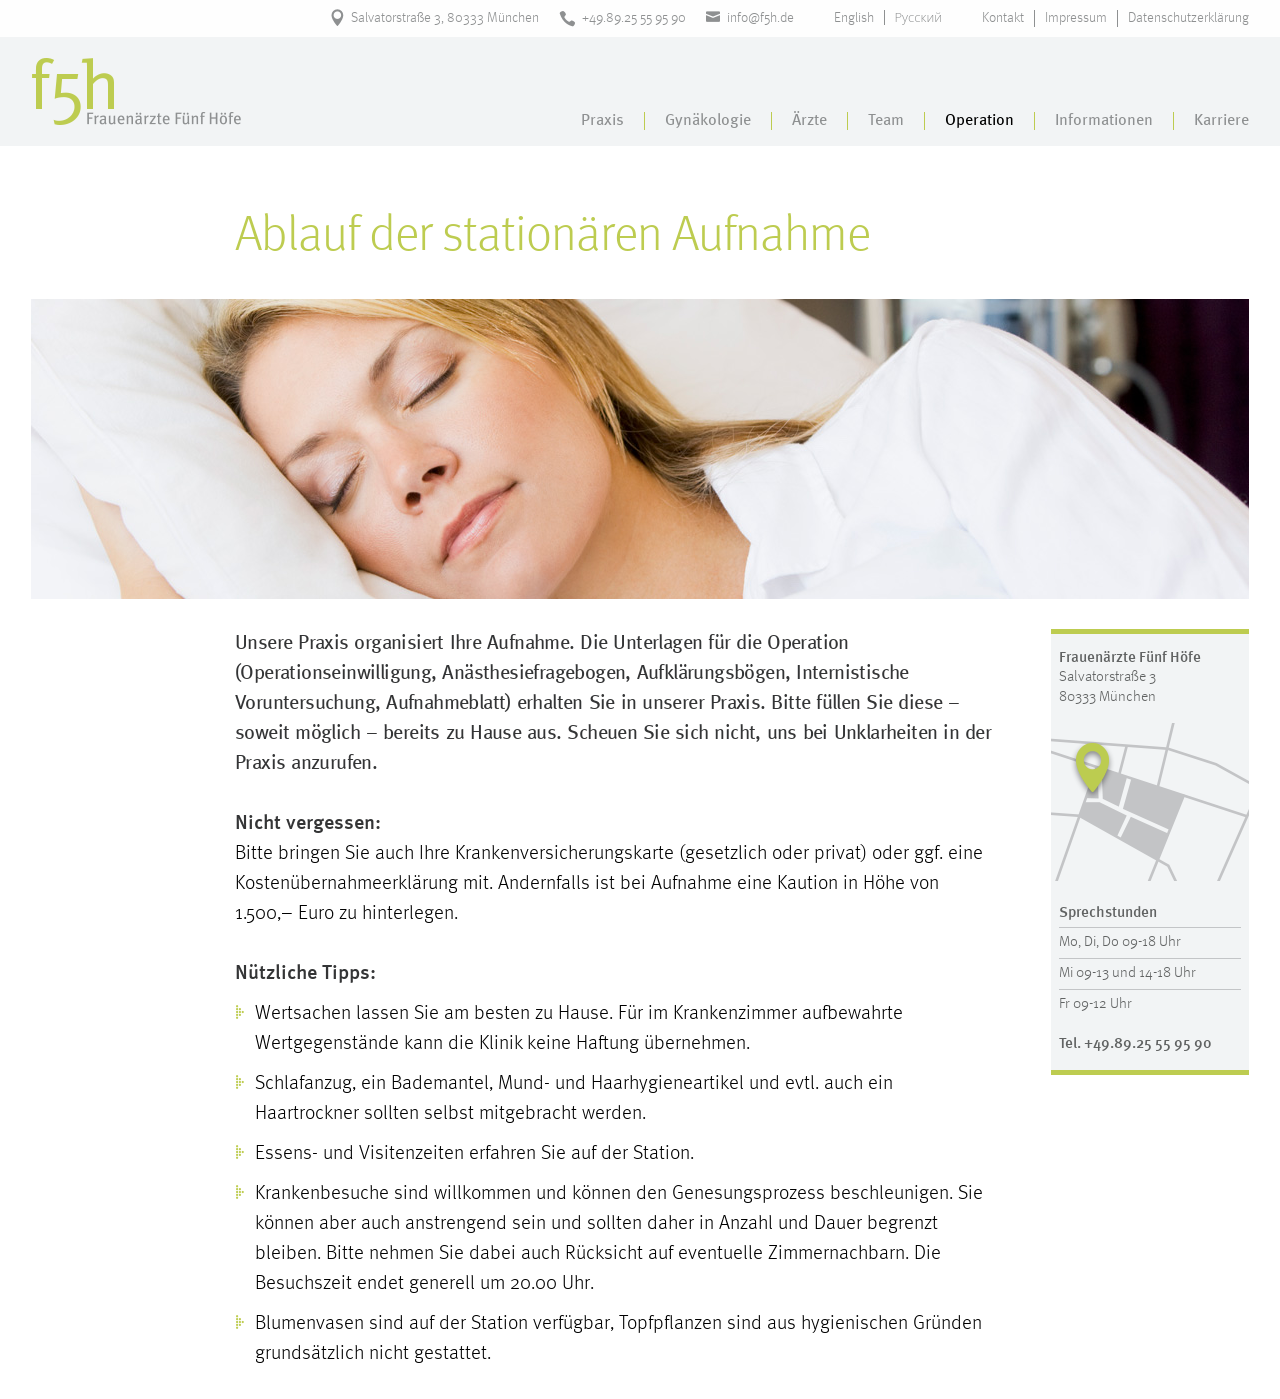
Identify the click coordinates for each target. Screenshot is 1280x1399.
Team (886, 121)
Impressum (1076, 18)
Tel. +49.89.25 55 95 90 (1135, 1044)
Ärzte (809, 121)
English (854, 18)
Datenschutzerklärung (1188, 18)
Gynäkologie (708, 121)
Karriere (1221, 121)
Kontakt (1003, 18)
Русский (919, 17)
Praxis (602, 121)
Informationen (1104, 121)
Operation (979, 121)
